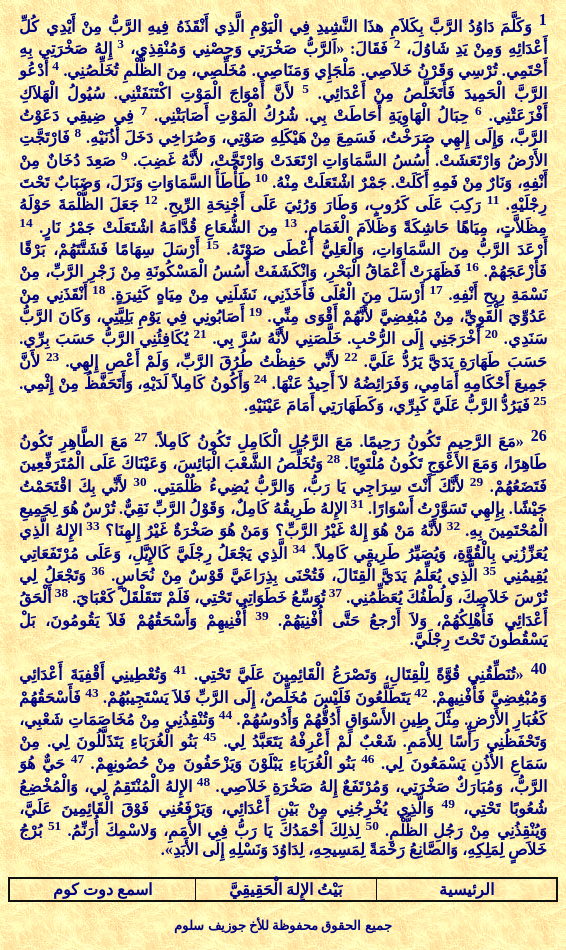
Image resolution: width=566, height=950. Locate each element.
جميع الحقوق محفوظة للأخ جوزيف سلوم (282, 925)
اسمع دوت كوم (102, 889)
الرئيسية (466, 889)
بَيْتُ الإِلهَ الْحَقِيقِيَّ (285, 889)
